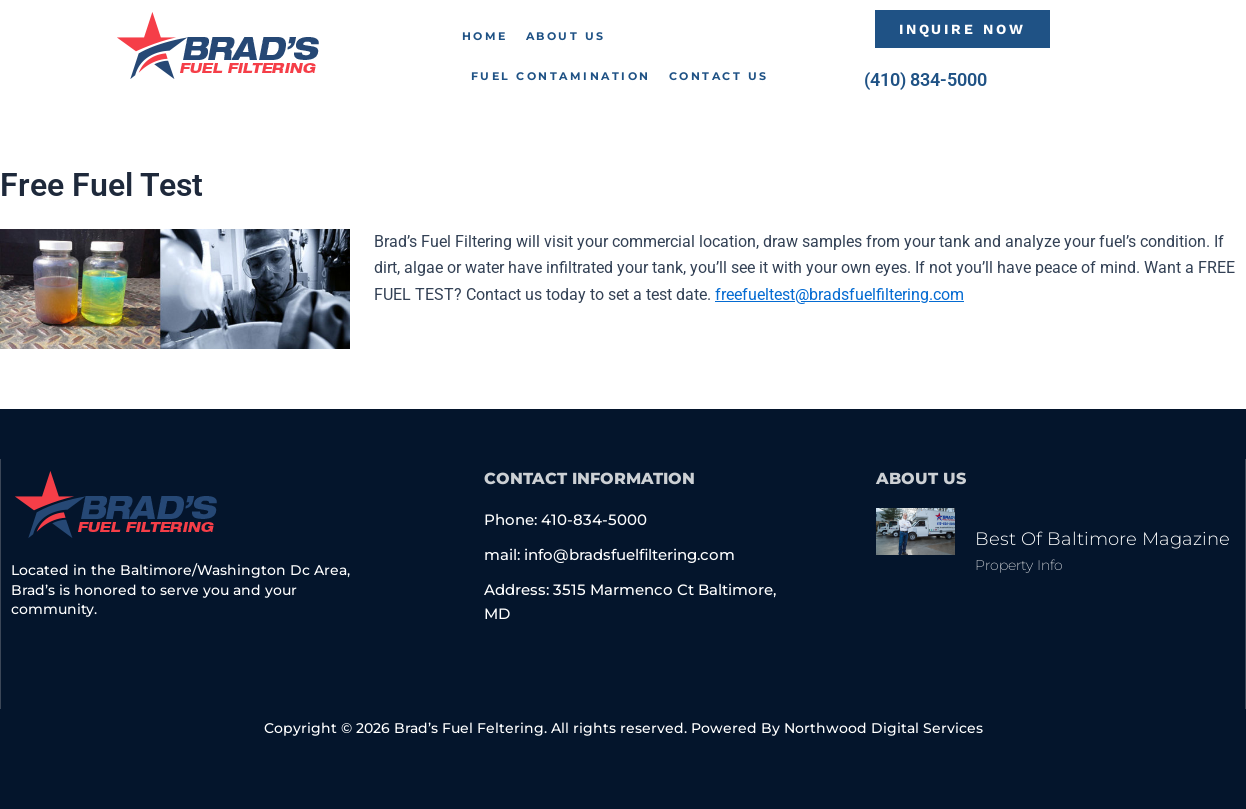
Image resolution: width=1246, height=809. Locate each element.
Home (485, 36)
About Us (566, 36)
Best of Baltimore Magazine (1102, 539)
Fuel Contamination (561, 76)
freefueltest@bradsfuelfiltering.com (839, 294)
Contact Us (719, 76)
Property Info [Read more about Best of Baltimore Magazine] (1019, 565)
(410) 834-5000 (925, 79)
